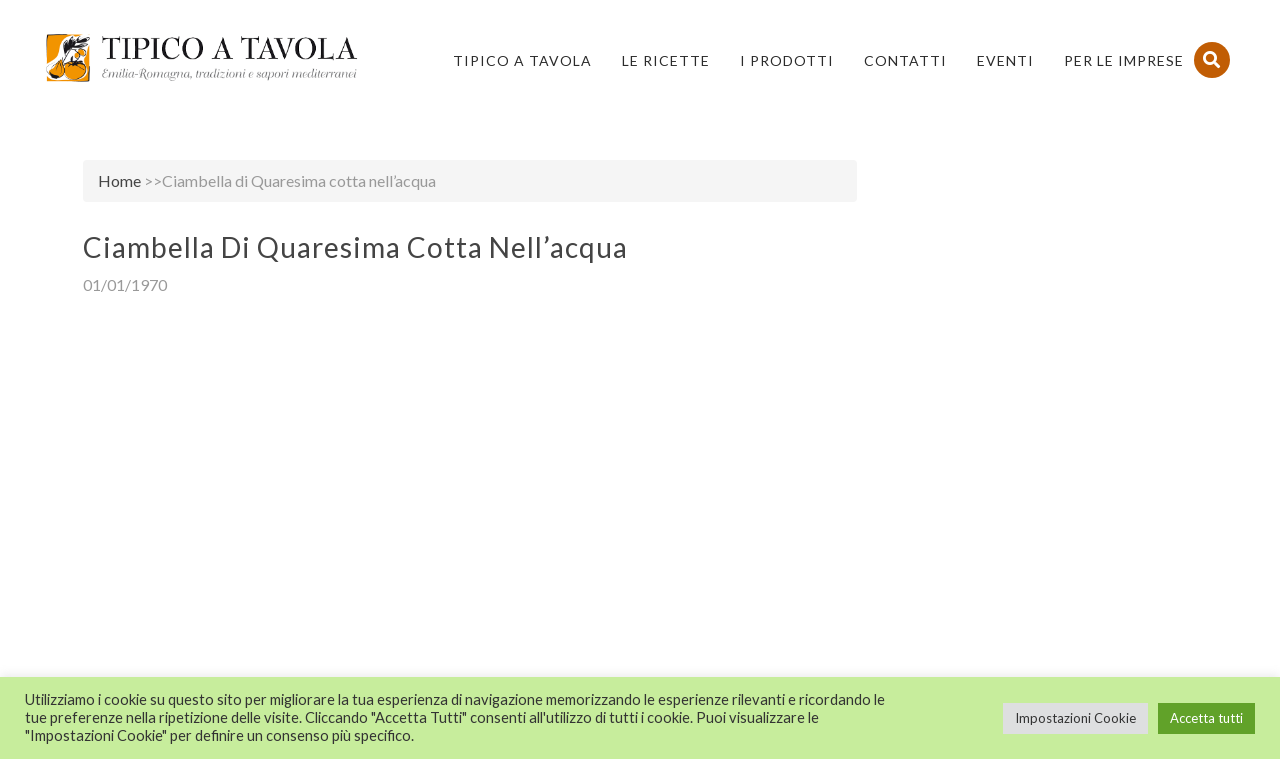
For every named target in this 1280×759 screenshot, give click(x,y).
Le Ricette (666, 60)
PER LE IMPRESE (1124, 60)
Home (119, 180)
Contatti (905, 60)
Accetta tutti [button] (1206, 718)
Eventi (1005, 60)
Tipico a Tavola (522, 60)
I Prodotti (787, 60)
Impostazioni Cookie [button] (1075, 718)
